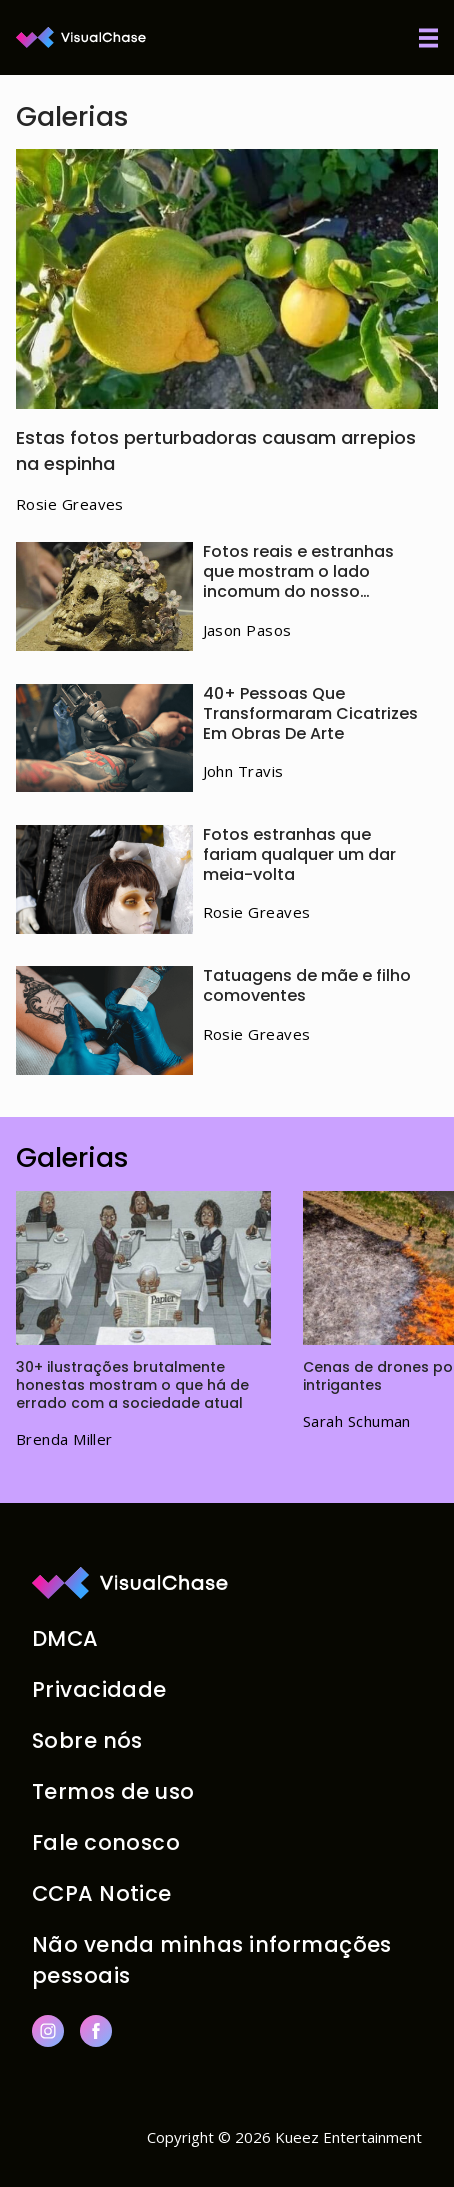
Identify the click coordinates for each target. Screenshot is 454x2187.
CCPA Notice (102, 1893)
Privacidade (99, 1689)
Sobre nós (87, 1740)
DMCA (65, 1638)
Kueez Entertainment (348, 2137)
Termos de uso (113, 1791)
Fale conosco (106, 1842)
